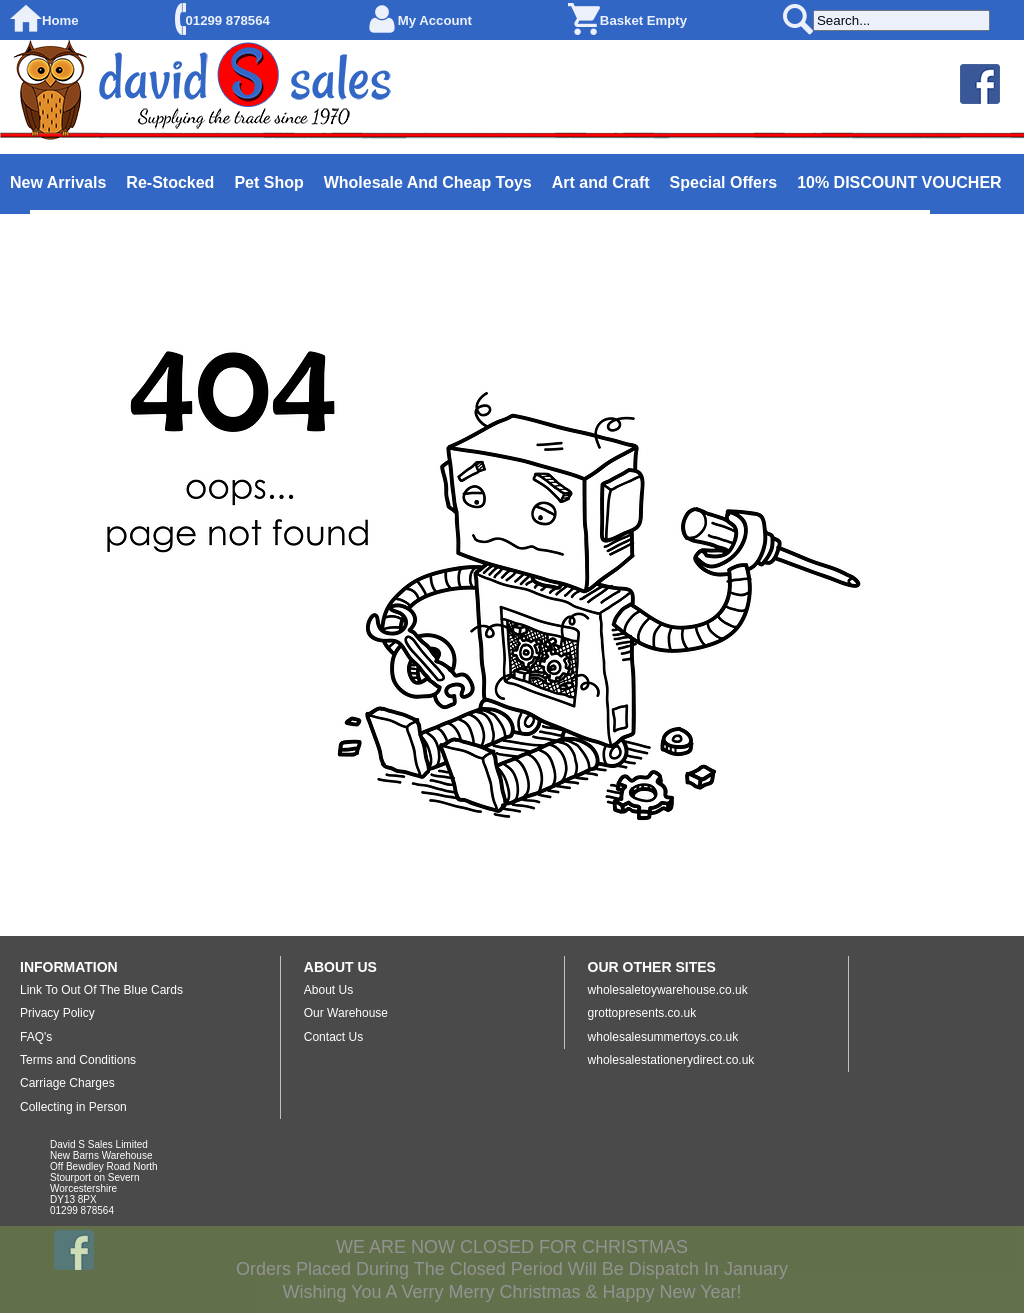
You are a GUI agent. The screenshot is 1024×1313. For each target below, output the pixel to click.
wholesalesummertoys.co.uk (663, 1037)
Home (60, 20)
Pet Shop (268, 182)
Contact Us (333, 1037)
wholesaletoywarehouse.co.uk (668, 990)
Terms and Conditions (78, 1060)
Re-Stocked (170, 182)
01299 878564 (228, 20)
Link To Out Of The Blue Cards (101, 990)
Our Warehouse (346, 1013)
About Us (328, 990)
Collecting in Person (73, 1107)
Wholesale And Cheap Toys (428, 182)
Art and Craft (601, 182)
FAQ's (36, 1037)
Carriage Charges (67, 1083)
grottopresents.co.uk (642, 1013)
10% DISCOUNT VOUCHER (899, 182)
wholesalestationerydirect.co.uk (671, 1060)
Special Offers (724, 182)
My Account (435, 20)
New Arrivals (58, 182)
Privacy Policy (57, 1013)
